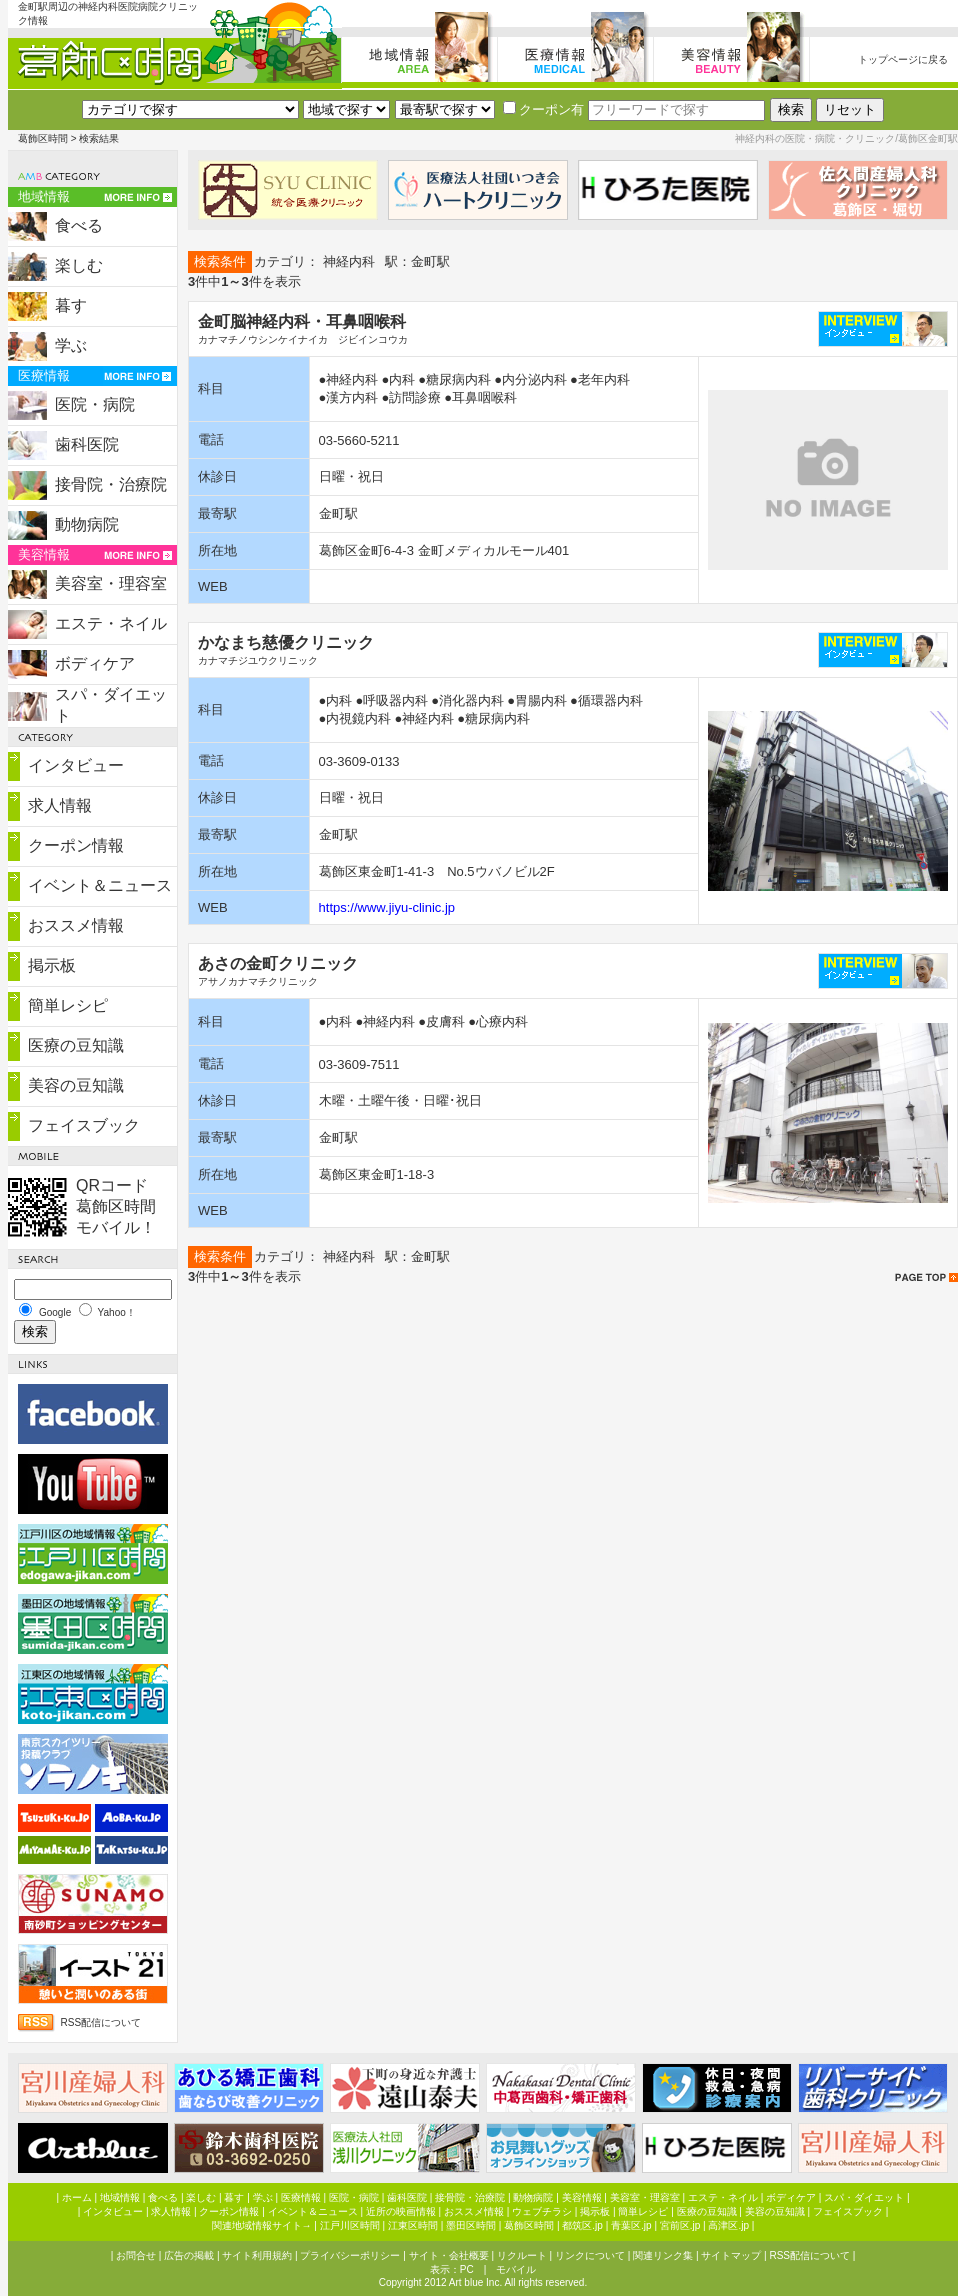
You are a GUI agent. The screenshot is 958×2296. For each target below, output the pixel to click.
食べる (79, 225)
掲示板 (52, 965)
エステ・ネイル (111, 623)
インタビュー (76, 765)
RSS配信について (101, 2022)
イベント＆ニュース (100, 885)
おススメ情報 (76, 925)
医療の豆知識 (76, 1045)
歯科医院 (87, 444)
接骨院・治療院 (111, 484)
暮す (71, 305)
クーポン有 (543, 109)
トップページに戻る (903, 59)
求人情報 (60, 805)
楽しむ (79, 265)
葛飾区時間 (43, 138)
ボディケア (95, 663)
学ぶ (71, 345)
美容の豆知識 (76, 1085)
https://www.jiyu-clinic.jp (387, 907)
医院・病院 (95, 404)
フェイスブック (84, 1125)
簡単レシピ (68, 1005)
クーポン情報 (76, 845)
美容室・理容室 (111, 583)
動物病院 (87, 524)
